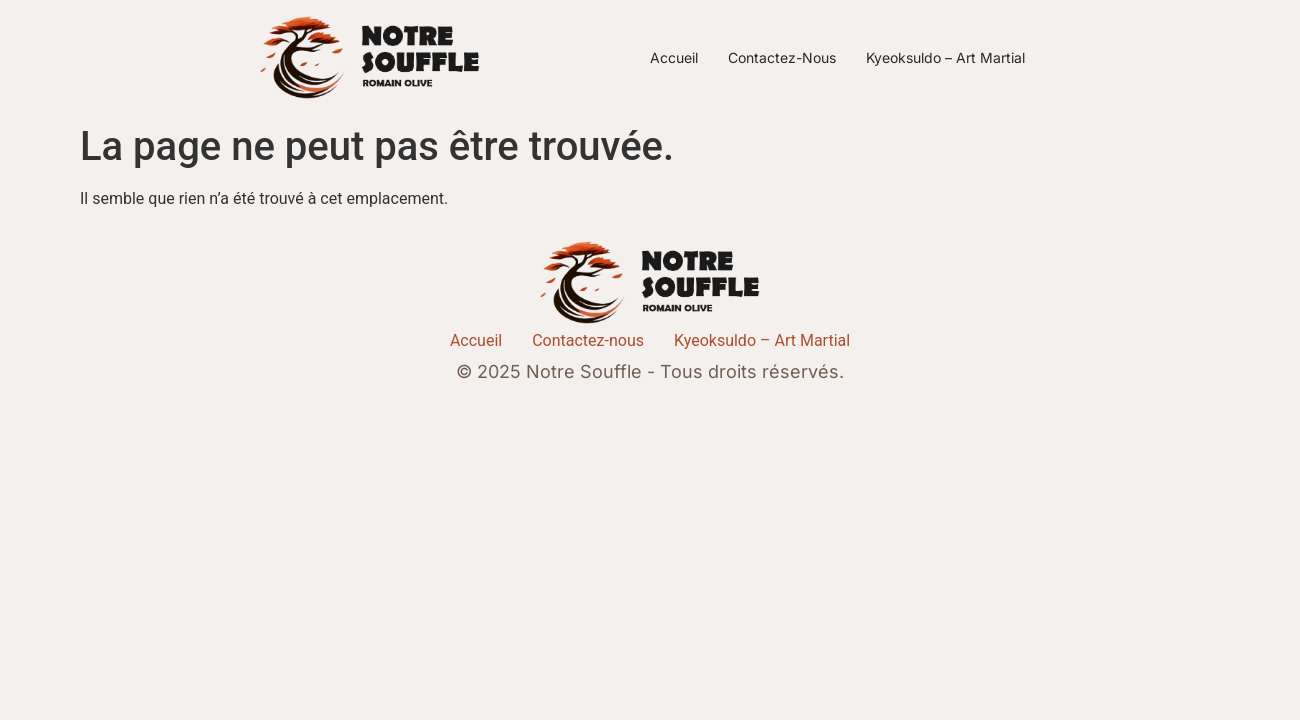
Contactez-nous (782, 57)
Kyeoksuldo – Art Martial (945, 57)
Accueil (674, 57)
